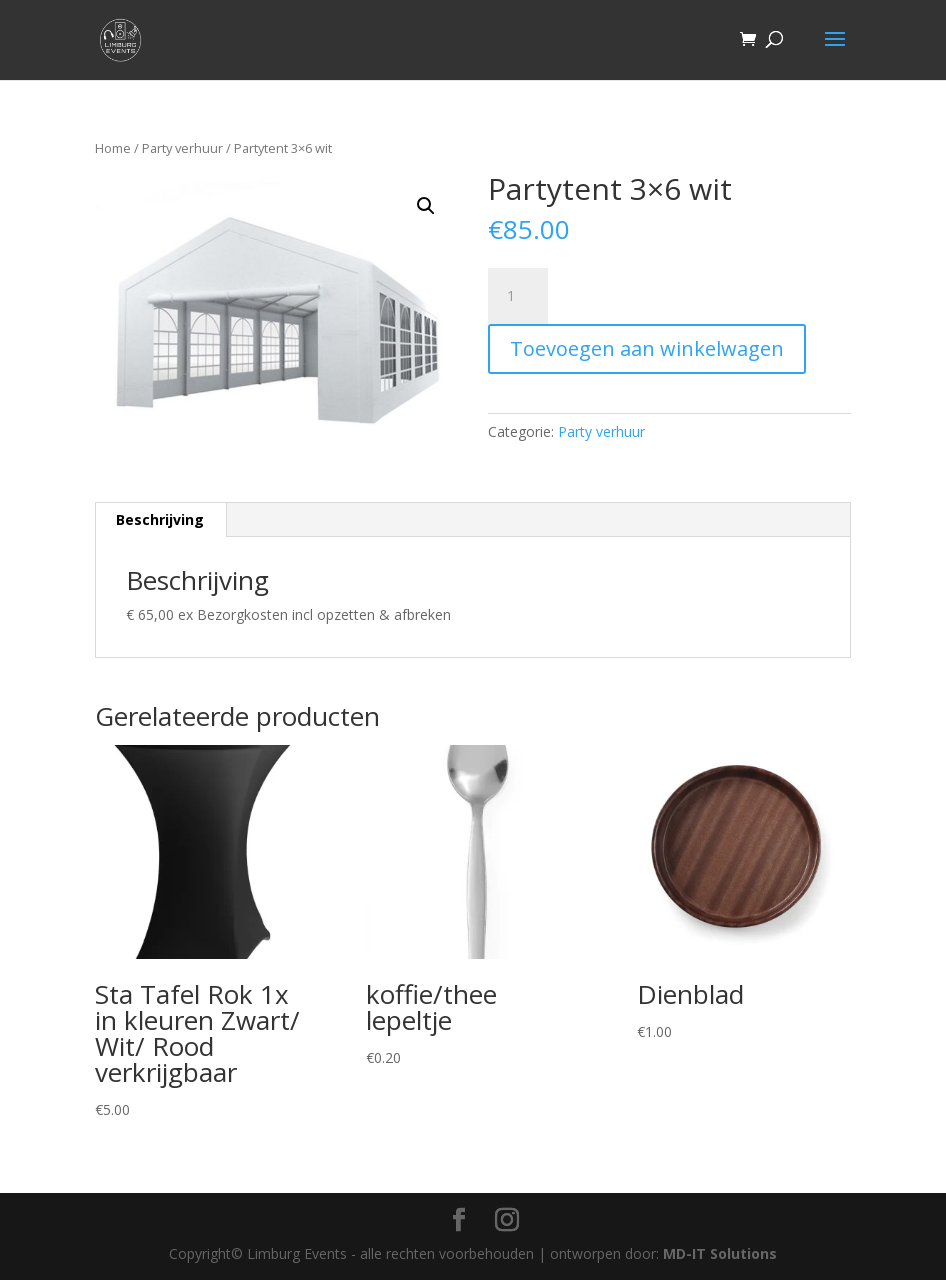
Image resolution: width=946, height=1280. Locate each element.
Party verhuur (182, 148)
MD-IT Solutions (720, 1253)
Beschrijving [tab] (160, 519)
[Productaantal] (518, 296)
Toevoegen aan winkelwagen (647, 348)
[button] (426, 206)
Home (113, 148)
